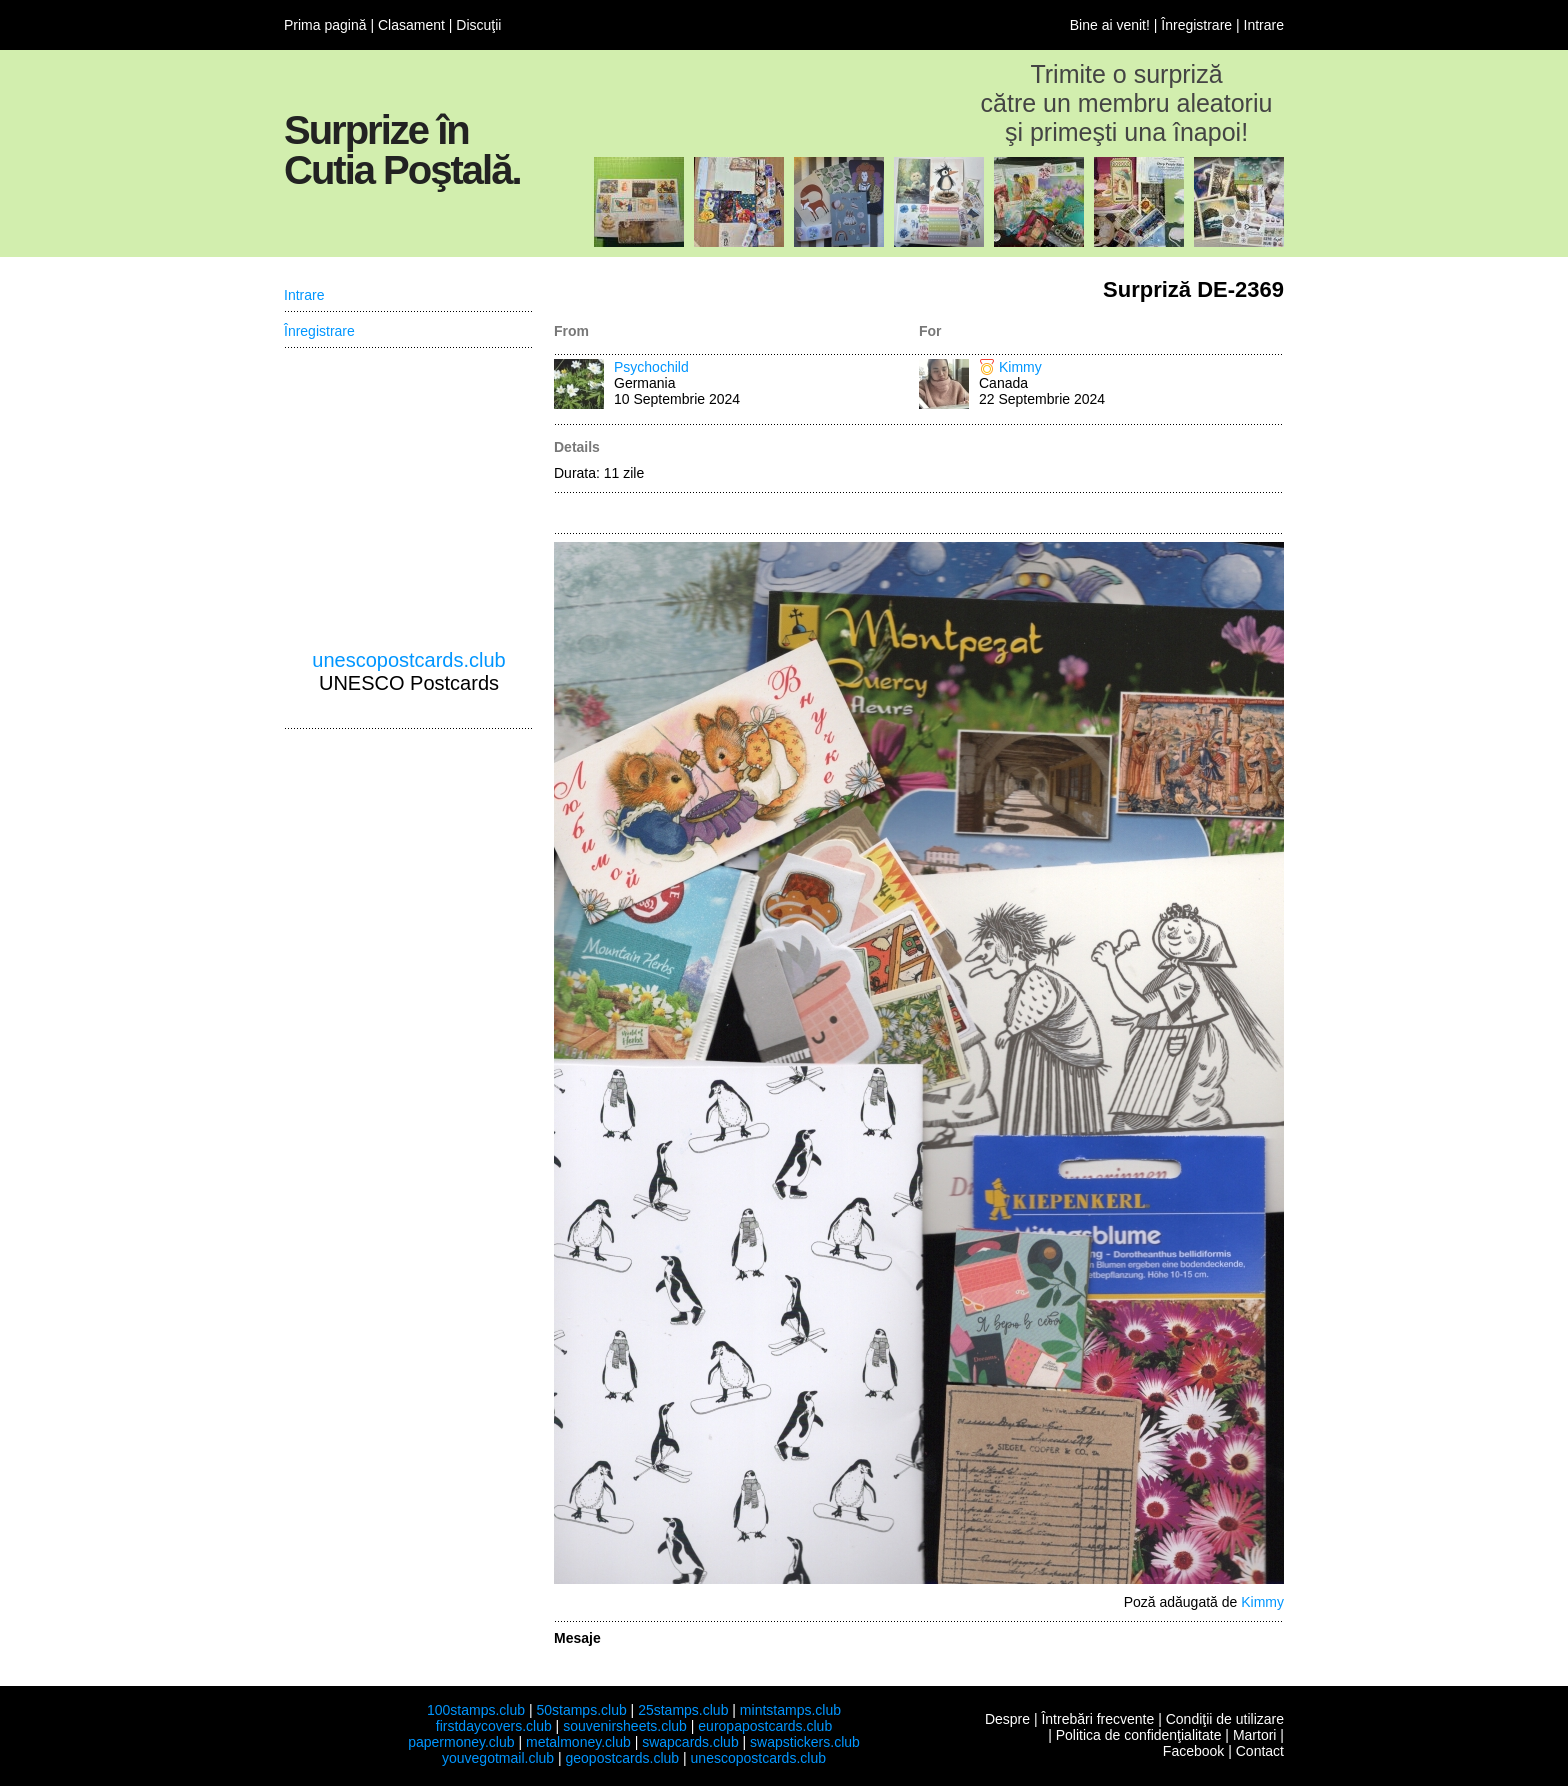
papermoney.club (461, 1742)
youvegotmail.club (498, 1758)
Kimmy (1020, 367)
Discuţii (478, 25)
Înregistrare (1196, 25)
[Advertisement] (409, 499)
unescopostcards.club (408, 660)
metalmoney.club (578, 1742)
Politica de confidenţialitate (1139, 1735)
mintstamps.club (790, 1710)
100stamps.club (476, 1710)
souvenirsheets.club (625, 1726)
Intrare (1264, 25)
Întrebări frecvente (1097, 1719)
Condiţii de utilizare (1225, 1719)
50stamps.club (581, 1710)
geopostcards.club (623, 1758)
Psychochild (651, 367)
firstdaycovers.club (494, 1726)
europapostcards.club (765, 1726)
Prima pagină (325, 25)
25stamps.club (683, 1710)
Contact (1260, 1751)
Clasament (411, 25)
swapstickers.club (805, 1742)
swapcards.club (690, 1742)
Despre (1007, 1719)
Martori (1255, 1735)
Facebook (1193, 1751)
